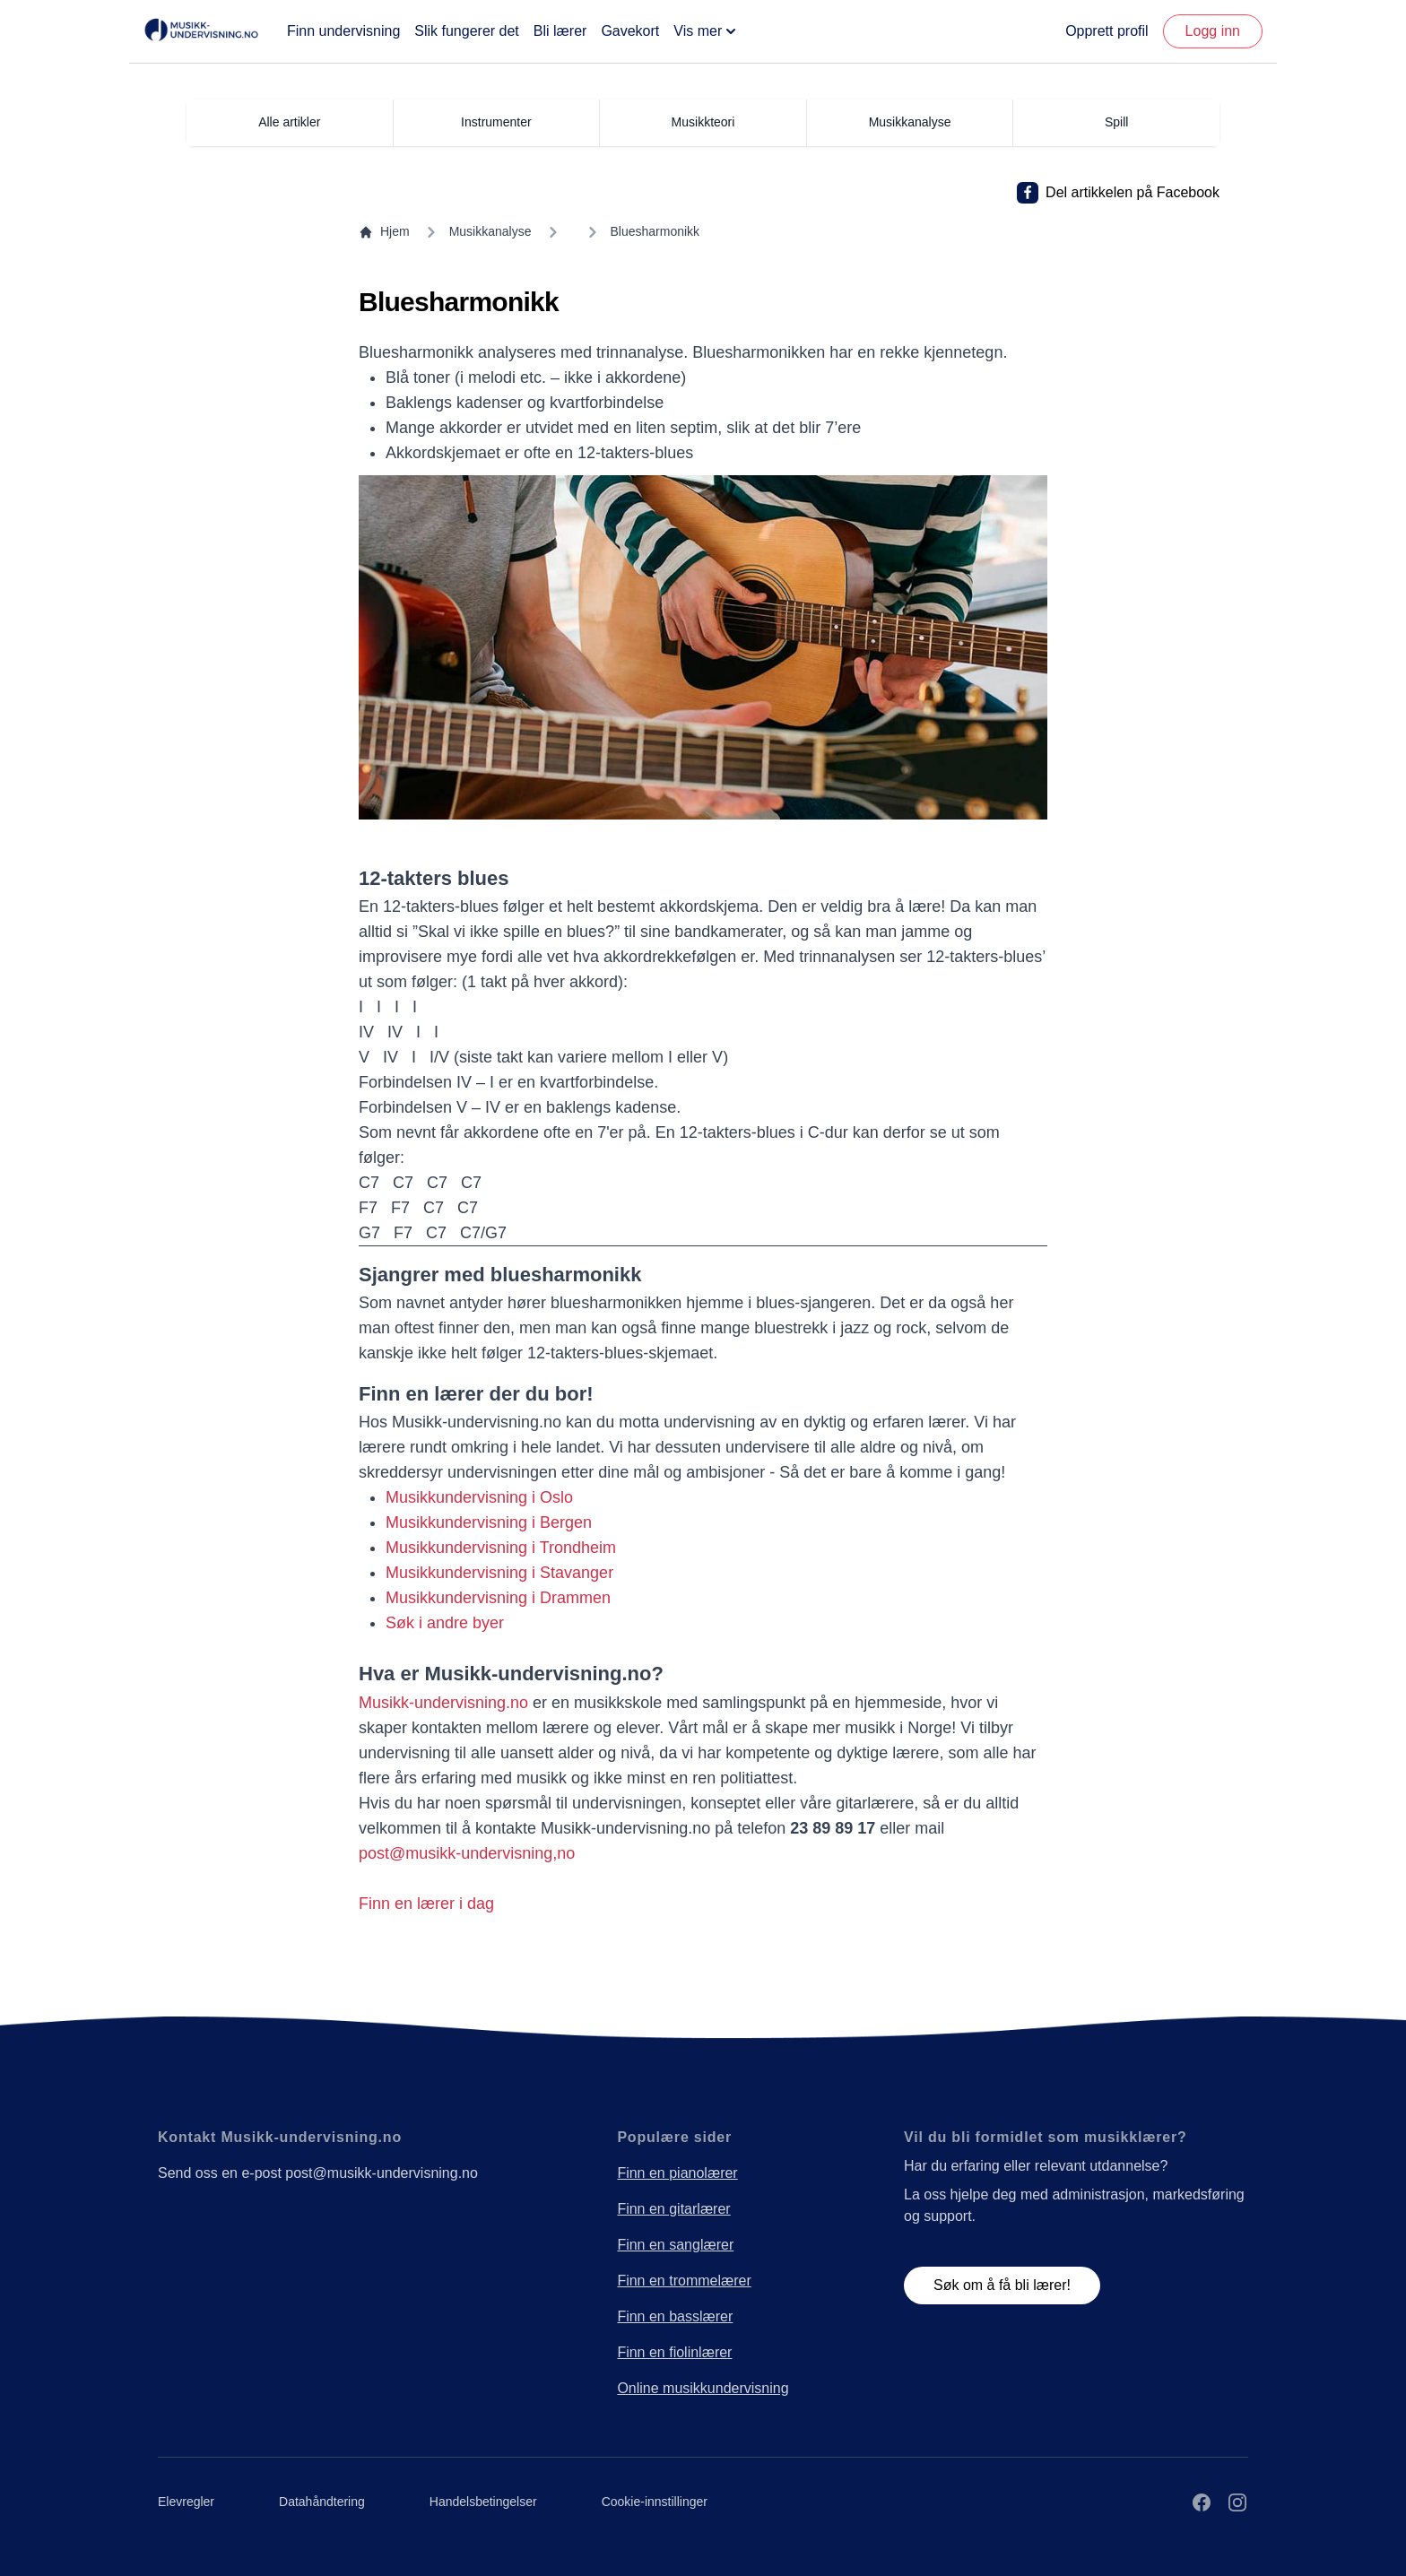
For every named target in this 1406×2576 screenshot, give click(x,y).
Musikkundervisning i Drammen (498, 1598)
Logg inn (1212, 31)
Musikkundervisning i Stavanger (499, 1573)
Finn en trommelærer (684, 2280)
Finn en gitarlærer (673, 2208)
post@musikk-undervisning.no (381, 2173)
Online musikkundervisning (702, 2388)
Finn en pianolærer (677, 2173)
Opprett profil (1106, 31)
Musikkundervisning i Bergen (489, 1522)
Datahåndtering (322, 2501)
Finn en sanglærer (675, 2244)
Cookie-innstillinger (654, 2501)
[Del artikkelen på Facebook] (1027, 193)
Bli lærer (560, 31)
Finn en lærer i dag (426, 1903)
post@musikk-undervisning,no (467, 1853)
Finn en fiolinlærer (674, 2352)
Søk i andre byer (445, 1623)
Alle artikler (289, 122)
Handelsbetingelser (483, 2501)
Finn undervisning (343, 31)
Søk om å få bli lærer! (1002, 2285)
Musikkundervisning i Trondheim (501, 1548)
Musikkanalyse (490, 231)
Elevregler (186, 2501)
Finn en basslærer (675, 2316)
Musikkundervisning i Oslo (479, 1497)
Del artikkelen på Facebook (1132, 192)
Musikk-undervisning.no (443, 1703)
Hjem (384, 231)
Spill (1116, 122)
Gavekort (630, 31)
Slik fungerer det (466, 31)
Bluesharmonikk (655, 231)
